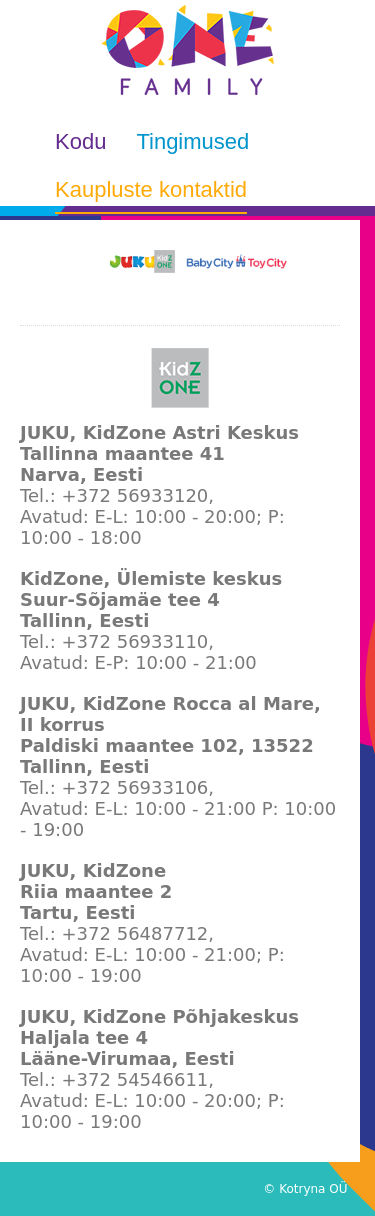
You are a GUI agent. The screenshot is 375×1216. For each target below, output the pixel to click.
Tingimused (192, 141)
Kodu (80, 141)
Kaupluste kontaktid (151, 189)
